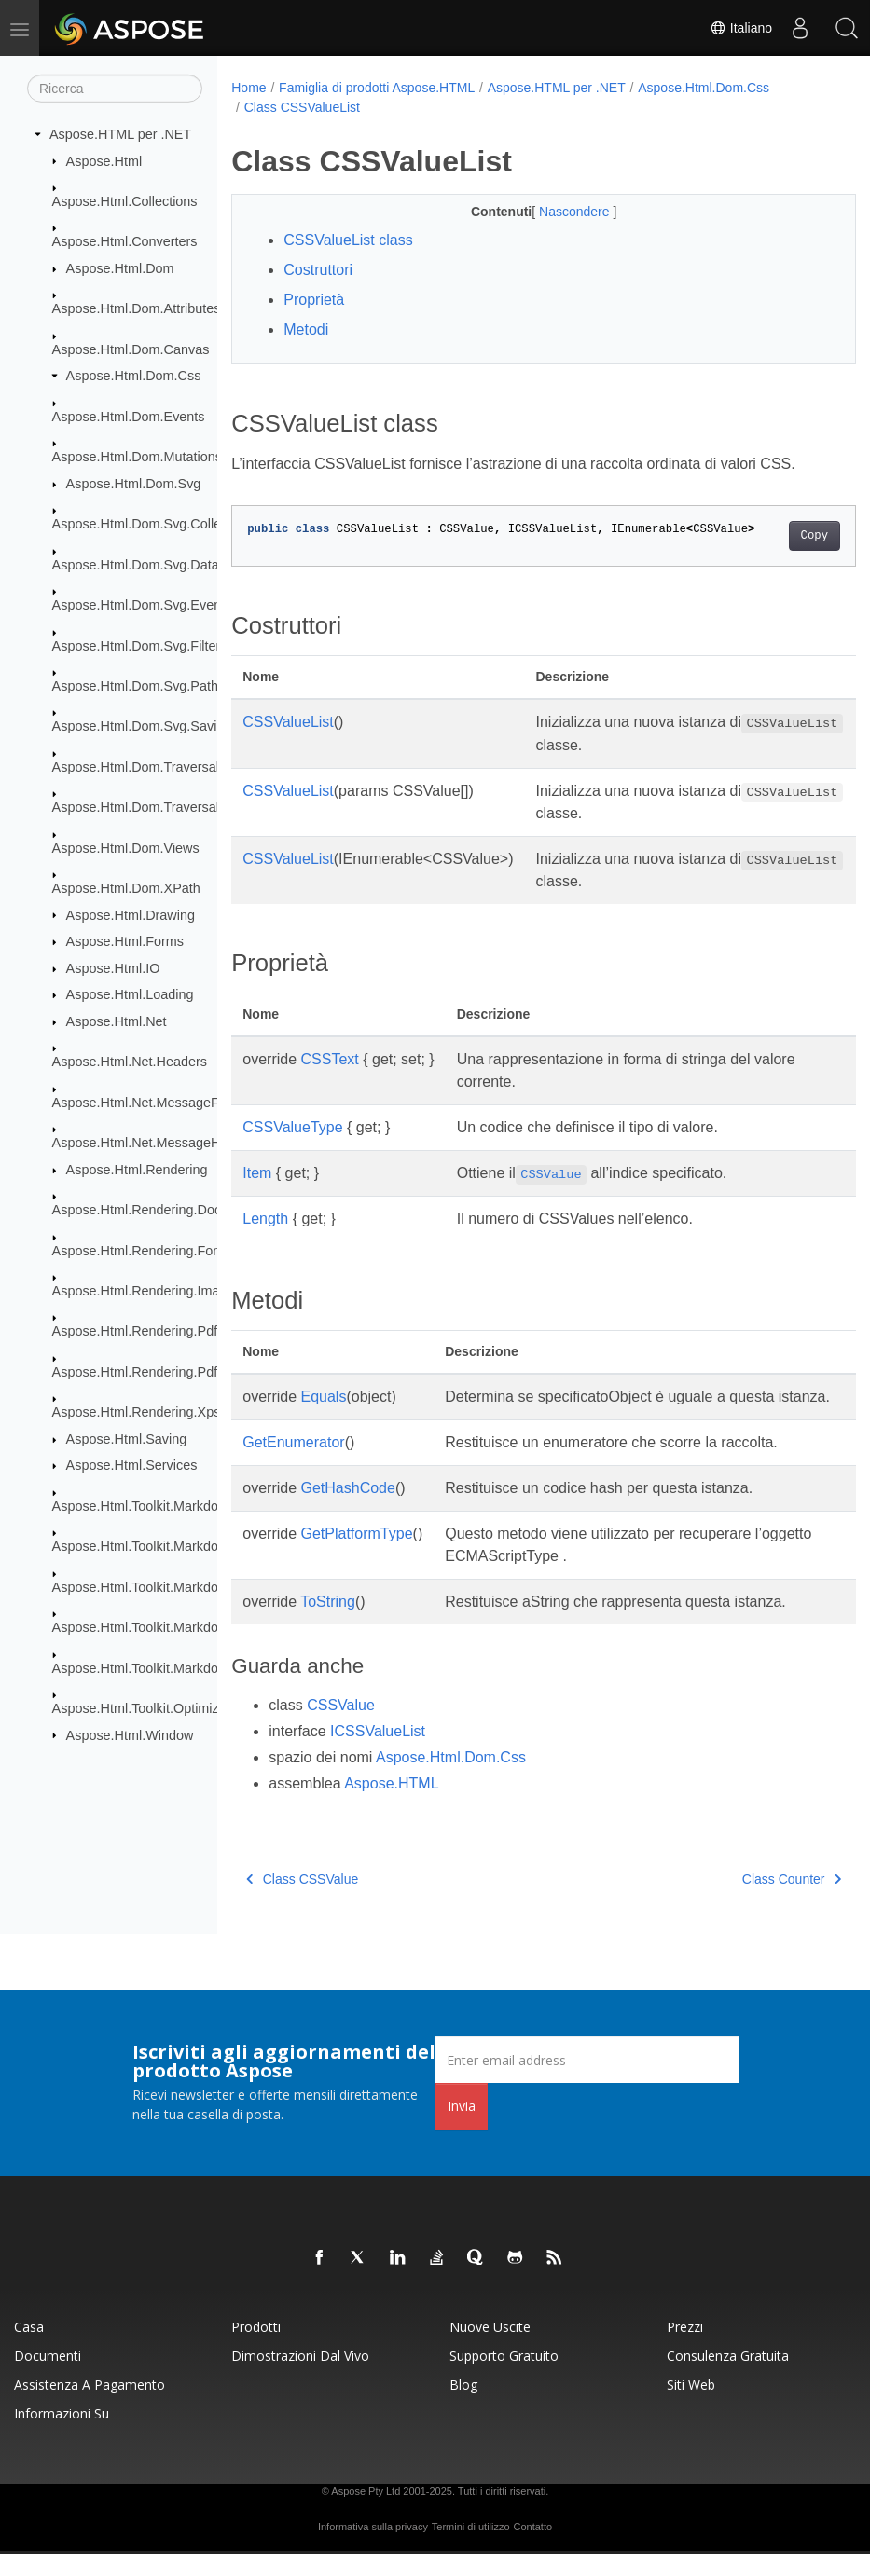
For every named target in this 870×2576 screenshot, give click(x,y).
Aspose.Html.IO (113, 968)
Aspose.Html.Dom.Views (126, 847)
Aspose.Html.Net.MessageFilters (150, 1102)
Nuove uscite (490, 2349)
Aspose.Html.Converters (125, 241)
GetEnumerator (293, 1465)
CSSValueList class (347, 240)
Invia (462, 2128)
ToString (327, 1624)
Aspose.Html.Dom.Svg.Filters (140, 644)
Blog (463, 2407)
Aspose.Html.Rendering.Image (143, 1290)
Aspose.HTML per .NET (120, 134)
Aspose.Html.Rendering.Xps (136, 1411)
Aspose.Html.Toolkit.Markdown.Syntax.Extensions (201, 1546)
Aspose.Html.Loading (130, 994)
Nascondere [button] (553, 211)
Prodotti (256, 2349)
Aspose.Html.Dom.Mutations (137, 456)
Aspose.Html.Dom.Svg (133, 483)
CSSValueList (288, 722)
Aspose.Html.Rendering (137, 1169)
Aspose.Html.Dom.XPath (126, 888)
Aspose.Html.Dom (120, 268)
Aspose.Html (104, 160)
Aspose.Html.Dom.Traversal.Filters (156, 807)
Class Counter (747, 1901)
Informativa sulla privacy (373, 2549)
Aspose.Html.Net (116, 1021)
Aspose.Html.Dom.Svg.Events (142, 604)
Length (265, 1218)
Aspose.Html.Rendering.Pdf (135, 1330)
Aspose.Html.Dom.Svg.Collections (154, 523)
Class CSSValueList (302, 107)
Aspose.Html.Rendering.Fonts (141, 1249)
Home (248, 87)
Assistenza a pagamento (89, 2407)
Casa (29, 2349)
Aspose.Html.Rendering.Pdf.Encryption (168, 1371)
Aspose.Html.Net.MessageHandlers (158, 1142)
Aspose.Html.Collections (125, 201)
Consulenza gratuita (728, 2378)
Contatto (532, 2549)
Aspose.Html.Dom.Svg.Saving (142, 726)
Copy (769, 535)
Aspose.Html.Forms (125, 941)
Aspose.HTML (391, 1806)
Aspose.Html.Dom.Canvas (131, 349)
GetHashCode (348, 1510)
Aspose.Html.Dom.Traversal (135, 767)
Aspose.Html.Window (130, 1734)
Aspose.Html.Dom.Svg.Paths (139, 685)
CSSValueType (292, 1127)
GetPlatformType (357, 1556)
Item (256, 1173)
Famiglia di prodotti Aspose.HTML (377, 87)
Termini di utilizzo (471, 2549)
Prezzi (685, 2349)
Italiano (741, 28)
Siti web (691, 2407)
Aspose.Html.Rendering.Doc (137, 1209)
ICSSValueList (377, 1753)
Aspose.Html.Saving (126, 1439)
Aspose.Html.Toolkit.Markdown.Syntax (166, 1506)
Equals (324, 1396)
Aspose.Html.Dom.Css (133, 375)
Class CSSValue (302, 1901)
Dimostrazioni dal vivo (300, 2378)
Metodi (305, 329)
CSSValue (341, 1727)
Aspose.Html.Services (132, 1465)
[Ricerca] (114, 89)
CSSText (330, 1059)
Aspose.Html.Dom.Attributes (136, 308)
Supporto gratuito (504, 2378)
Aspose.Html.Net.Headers (129, 1061)
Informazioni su (61, 2436)
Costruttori (317, 270)
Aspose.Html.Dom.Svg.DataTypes (153, 563)
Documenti (47, 2378)
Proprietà (313, 300)
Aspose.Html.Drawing (130, 914)
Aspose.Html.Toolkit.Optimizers (145, 1708)
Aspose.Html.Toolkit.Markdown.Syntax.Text (180, 1667)
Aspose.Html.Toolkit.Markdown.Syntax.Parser (188, 1586)
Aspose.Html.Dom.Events (128, 416)
